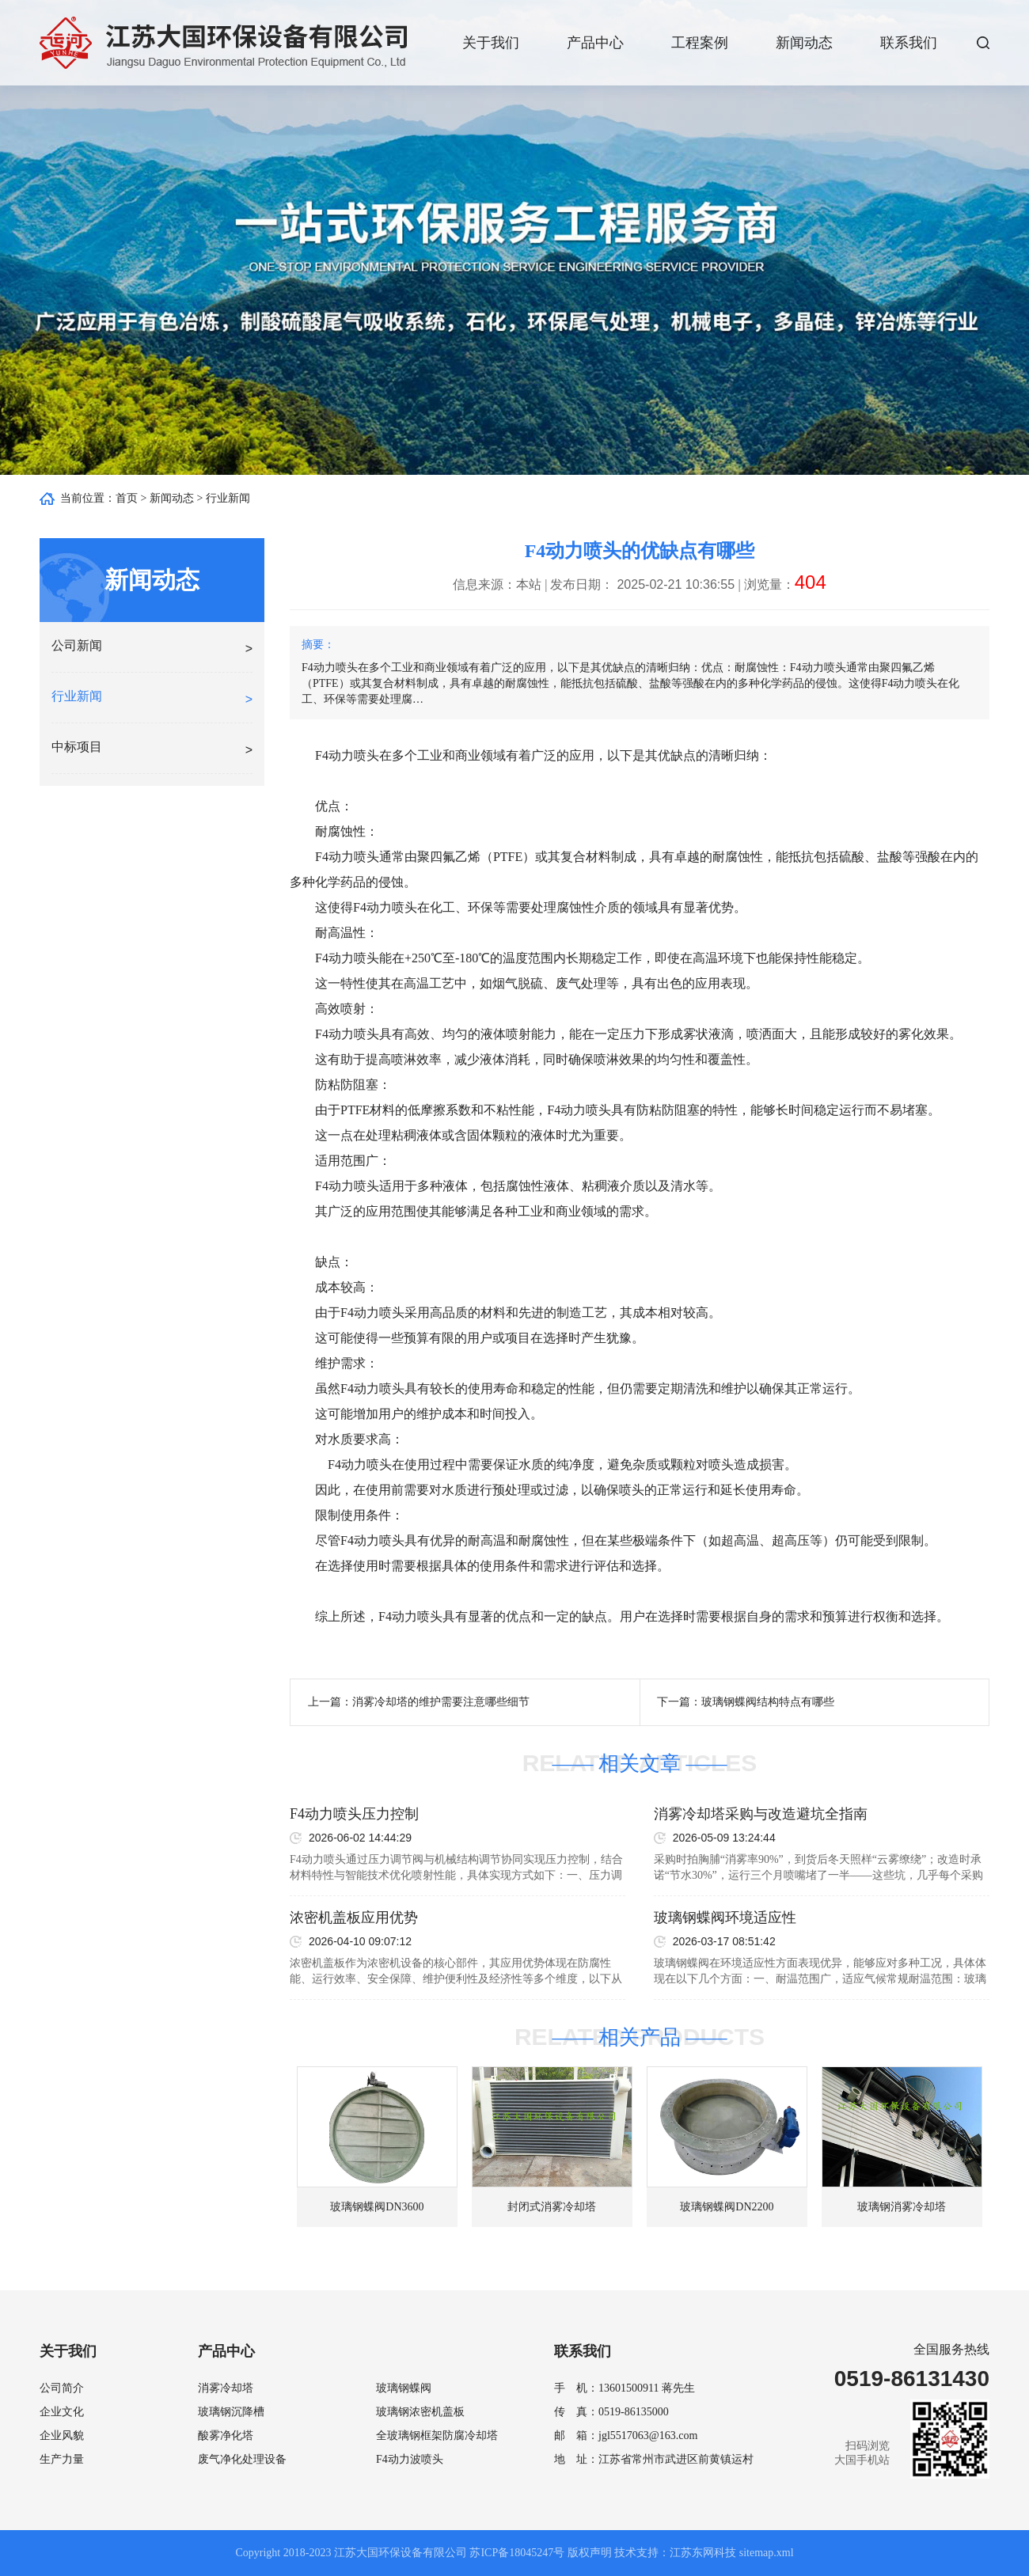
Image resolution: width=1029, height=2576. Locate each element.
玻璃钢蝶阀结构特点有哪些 (767, 1702)
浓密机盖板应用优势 (354, 1917)
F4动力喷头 (347, 755)
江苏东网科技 (703, 2553)
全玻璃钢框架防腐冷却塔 (437, 2435)
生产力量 (62, 2459)
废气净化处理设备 (242, 2459)
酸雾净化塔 (225, 2435)
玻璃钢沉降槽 (231, 2412)
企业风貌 (62, 2435)
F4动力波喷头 (409, 2459)
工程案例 (699, 43)
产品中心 (595, 43)
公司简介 (62, 2388)
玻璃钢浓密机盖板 (420, 2412)
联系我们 (908, 43)
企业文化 (62, 2412)
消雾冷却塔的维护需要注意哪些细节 (441, 1702)
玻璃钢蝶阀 (403, 2388)
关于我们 (490, 43)
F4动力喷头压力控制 (354, 1814)
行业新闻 (228, 498)
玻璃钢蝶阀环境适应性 (725, 1917)
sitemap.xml (766, 2553)
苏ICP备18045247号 (516, 2553)
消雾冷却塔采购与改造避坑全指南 (761, 1814)
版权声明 (590, 2553)
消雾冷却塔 (225, 2388)
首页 (127, 498)
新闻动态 (804, 43)
